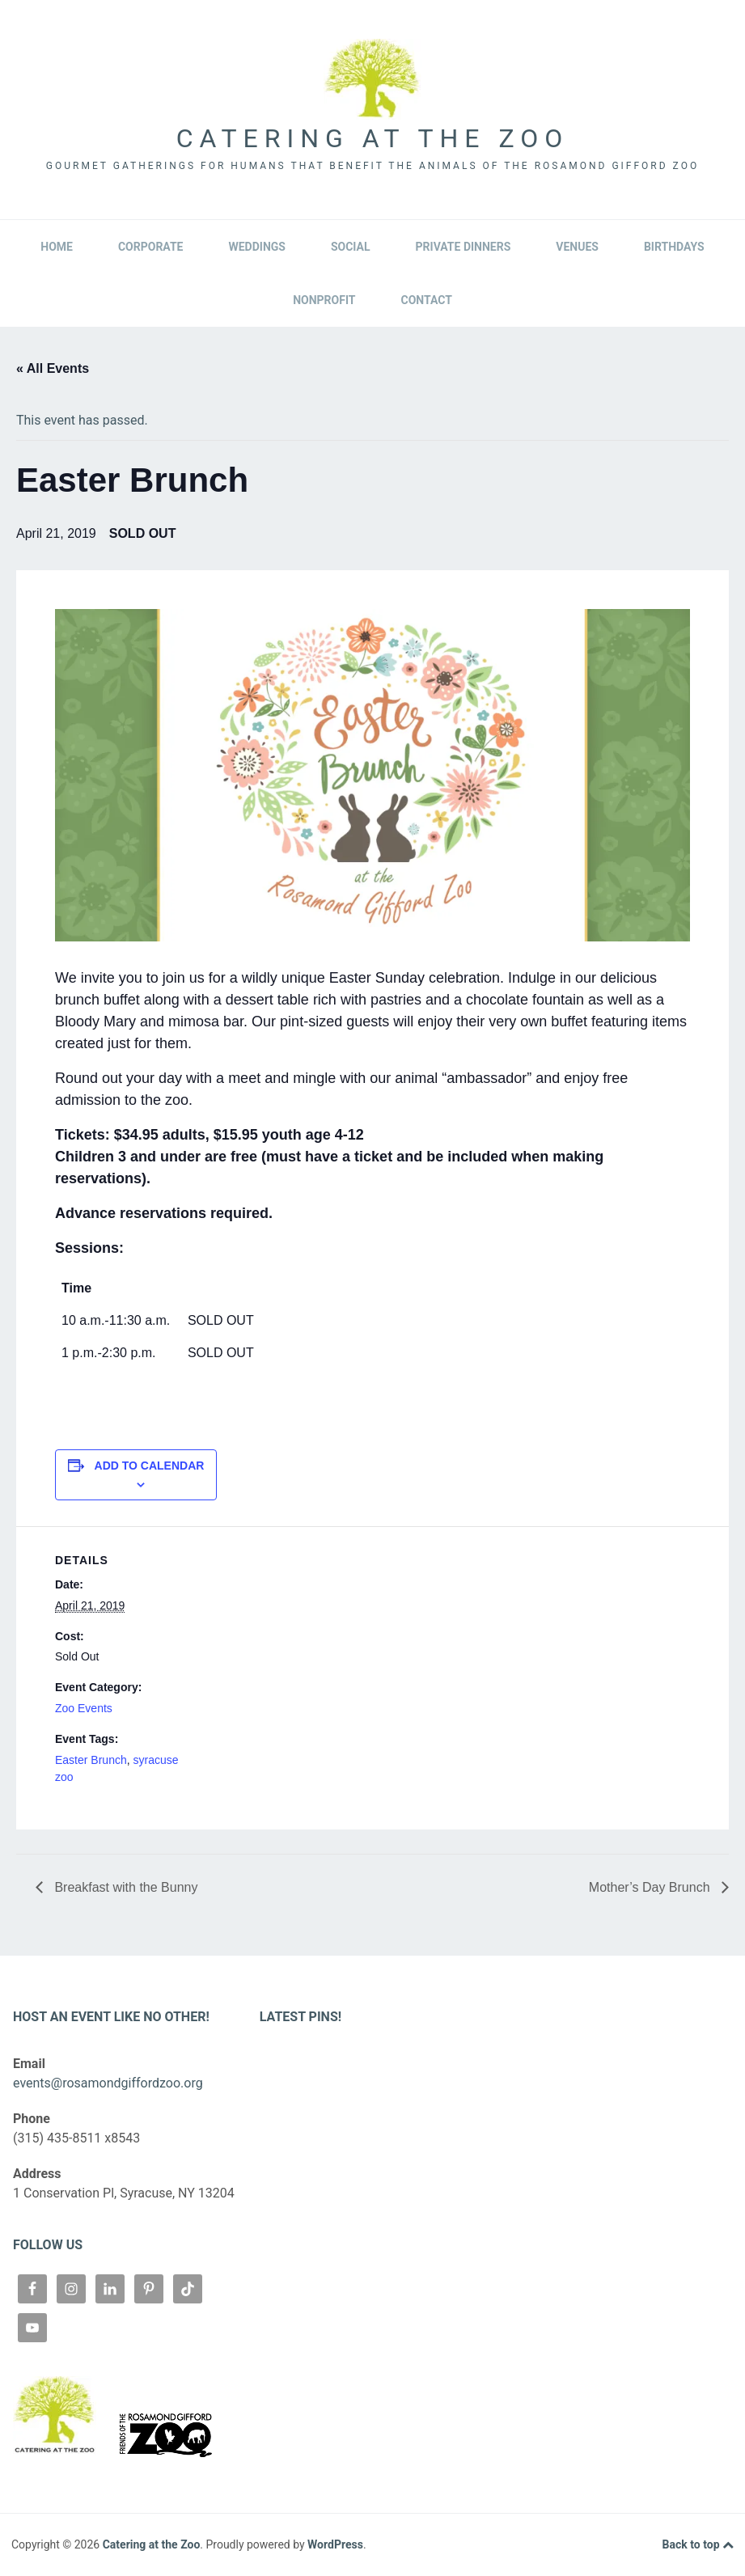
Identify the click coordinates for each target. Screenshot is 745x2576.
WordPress (335, 2544)
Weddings (256, 246)
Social (350, 246)
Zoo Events (83, 1708)
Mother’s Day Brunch (651, 1887)
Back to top (698, 2545)
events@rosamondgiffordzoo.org (108, 2083)
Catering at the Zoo (372, 138)
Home (56, 246)
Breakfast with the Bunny (124, 1887)
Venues (577, 246)
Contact (425, 300)
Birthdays (674, 246)
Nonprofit (324, 300)
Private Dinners (463, 246)
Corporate (151, 246)
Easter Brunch (91, 1759)
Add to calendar (150, 1465)
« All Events (52, 368)
